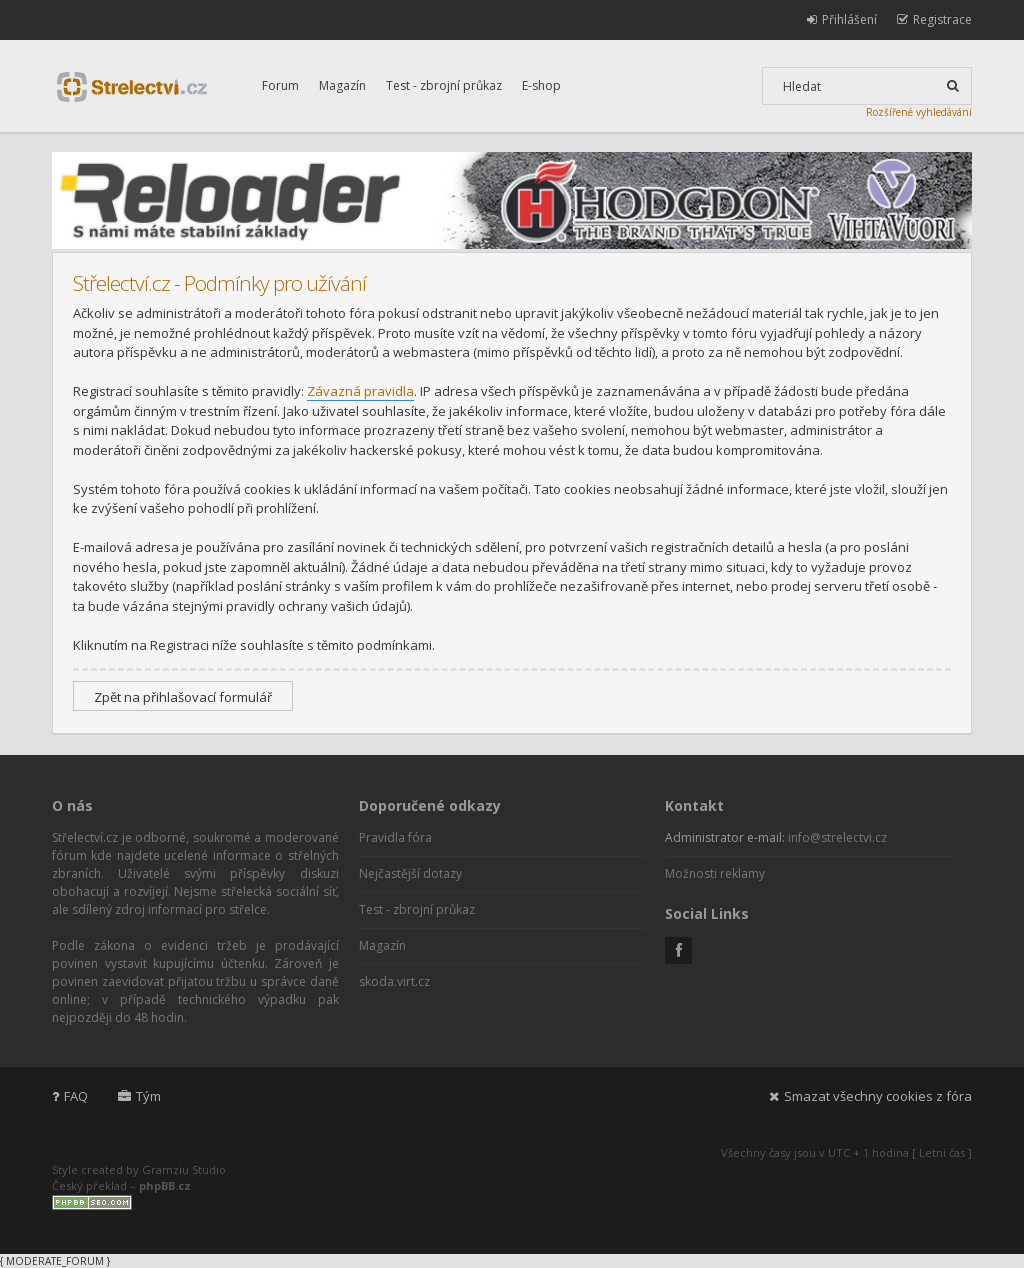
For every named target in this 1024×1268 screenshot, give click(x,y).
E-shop (541, 85)
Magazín (342, 85)
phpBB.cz (165, 1185)
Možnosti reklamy (715, 873)
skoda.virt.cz (394, 981)
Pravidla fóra (395, 837)
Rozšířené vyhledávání (919, 112)
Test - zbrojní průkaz (444, 85)
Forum (280, 85)
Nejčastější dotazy (410, 873)
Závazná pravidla (360, 391)
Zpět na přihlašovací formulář (183, 697)
